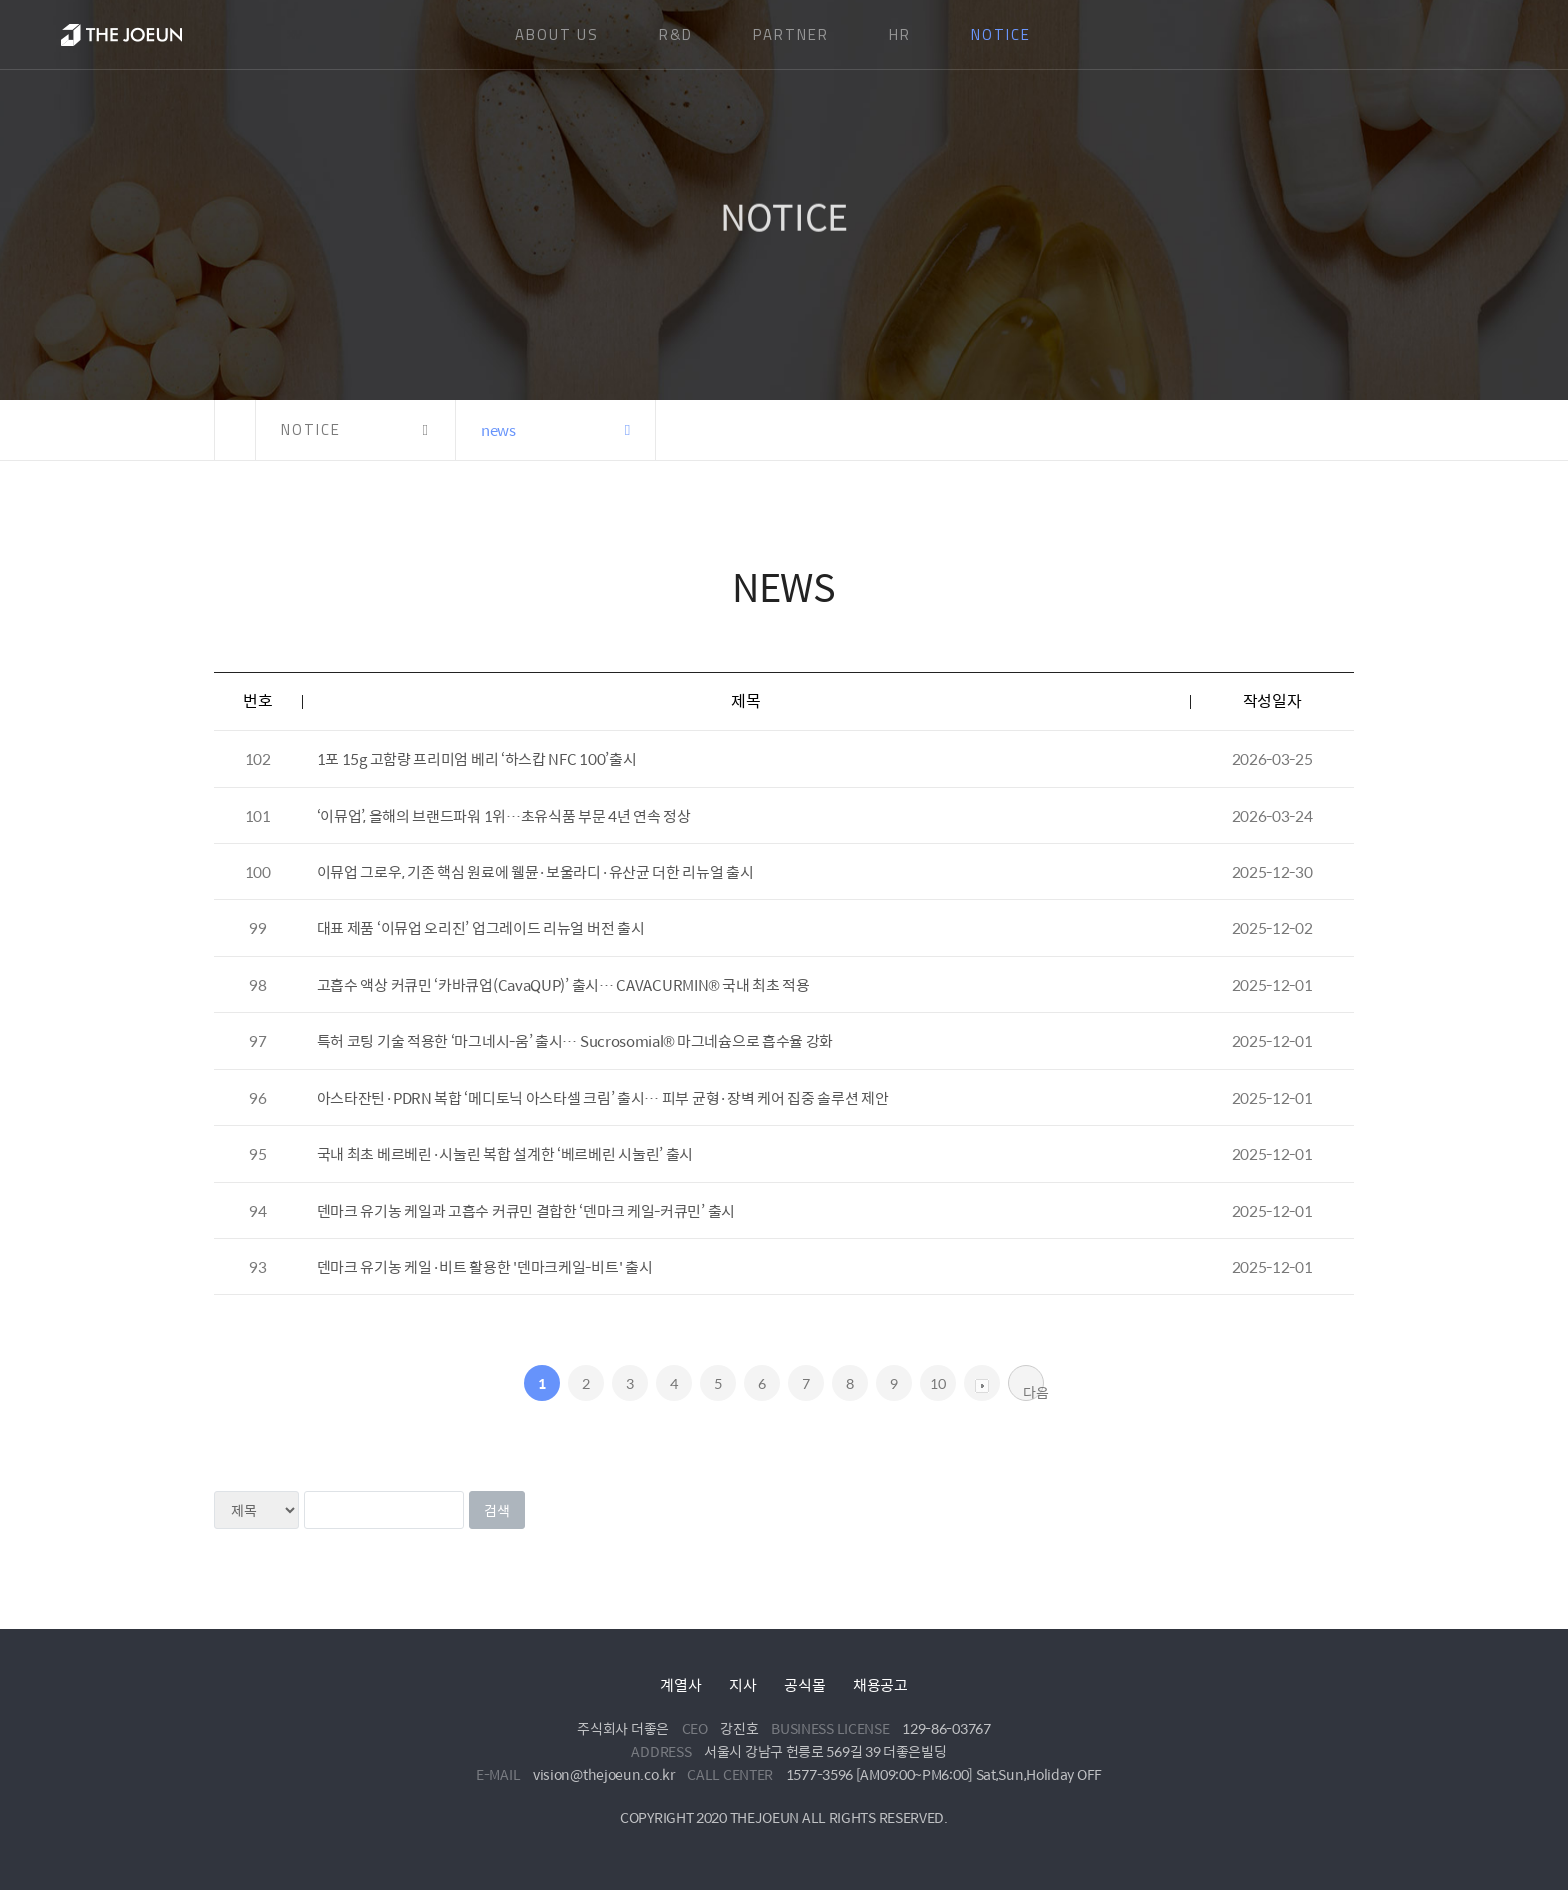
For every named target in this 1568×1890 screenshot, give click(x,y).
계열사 (680, 1684)
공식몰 (804, 1684)
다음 (1033, 1391)
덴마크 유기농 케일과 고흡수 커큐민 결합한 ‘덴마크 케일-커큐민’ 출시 (526, 1210)
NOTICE (1001, 34)
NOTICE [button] (311, 429)
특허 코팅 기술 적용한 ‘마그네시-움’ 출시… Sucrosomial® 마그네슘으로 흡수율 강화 (575, 1040)
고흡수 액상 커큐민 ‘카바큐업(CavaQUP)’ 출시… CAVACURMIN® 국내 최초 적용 (563, 984)
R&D (676, 34)
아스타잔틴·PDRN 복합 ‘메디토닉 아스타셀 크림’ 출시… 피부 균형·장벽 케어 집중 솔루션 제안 (603, 1097)
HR (900, 34)
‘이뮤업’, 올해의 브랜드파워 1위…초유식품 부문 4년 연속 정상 (504, 815)
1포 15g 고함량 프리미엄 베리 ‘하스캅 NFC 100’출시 (477, 758)
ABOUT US (557, 34)
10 (937, 1383)
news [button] (498, 429)
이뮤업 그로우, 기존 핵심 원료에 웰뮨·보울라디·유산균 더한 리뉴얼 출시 (535, 871)
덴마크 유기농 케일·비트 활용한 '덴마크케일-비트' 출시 (485, 1266)
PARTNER (791, 34)
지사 (742, 1684)
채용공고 (880, 1684)
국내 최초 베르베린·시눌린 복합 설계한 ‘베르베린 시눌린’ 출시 (505, 1153)
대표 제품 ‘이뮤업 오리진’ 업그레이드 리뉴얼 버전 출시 (481, 927)
